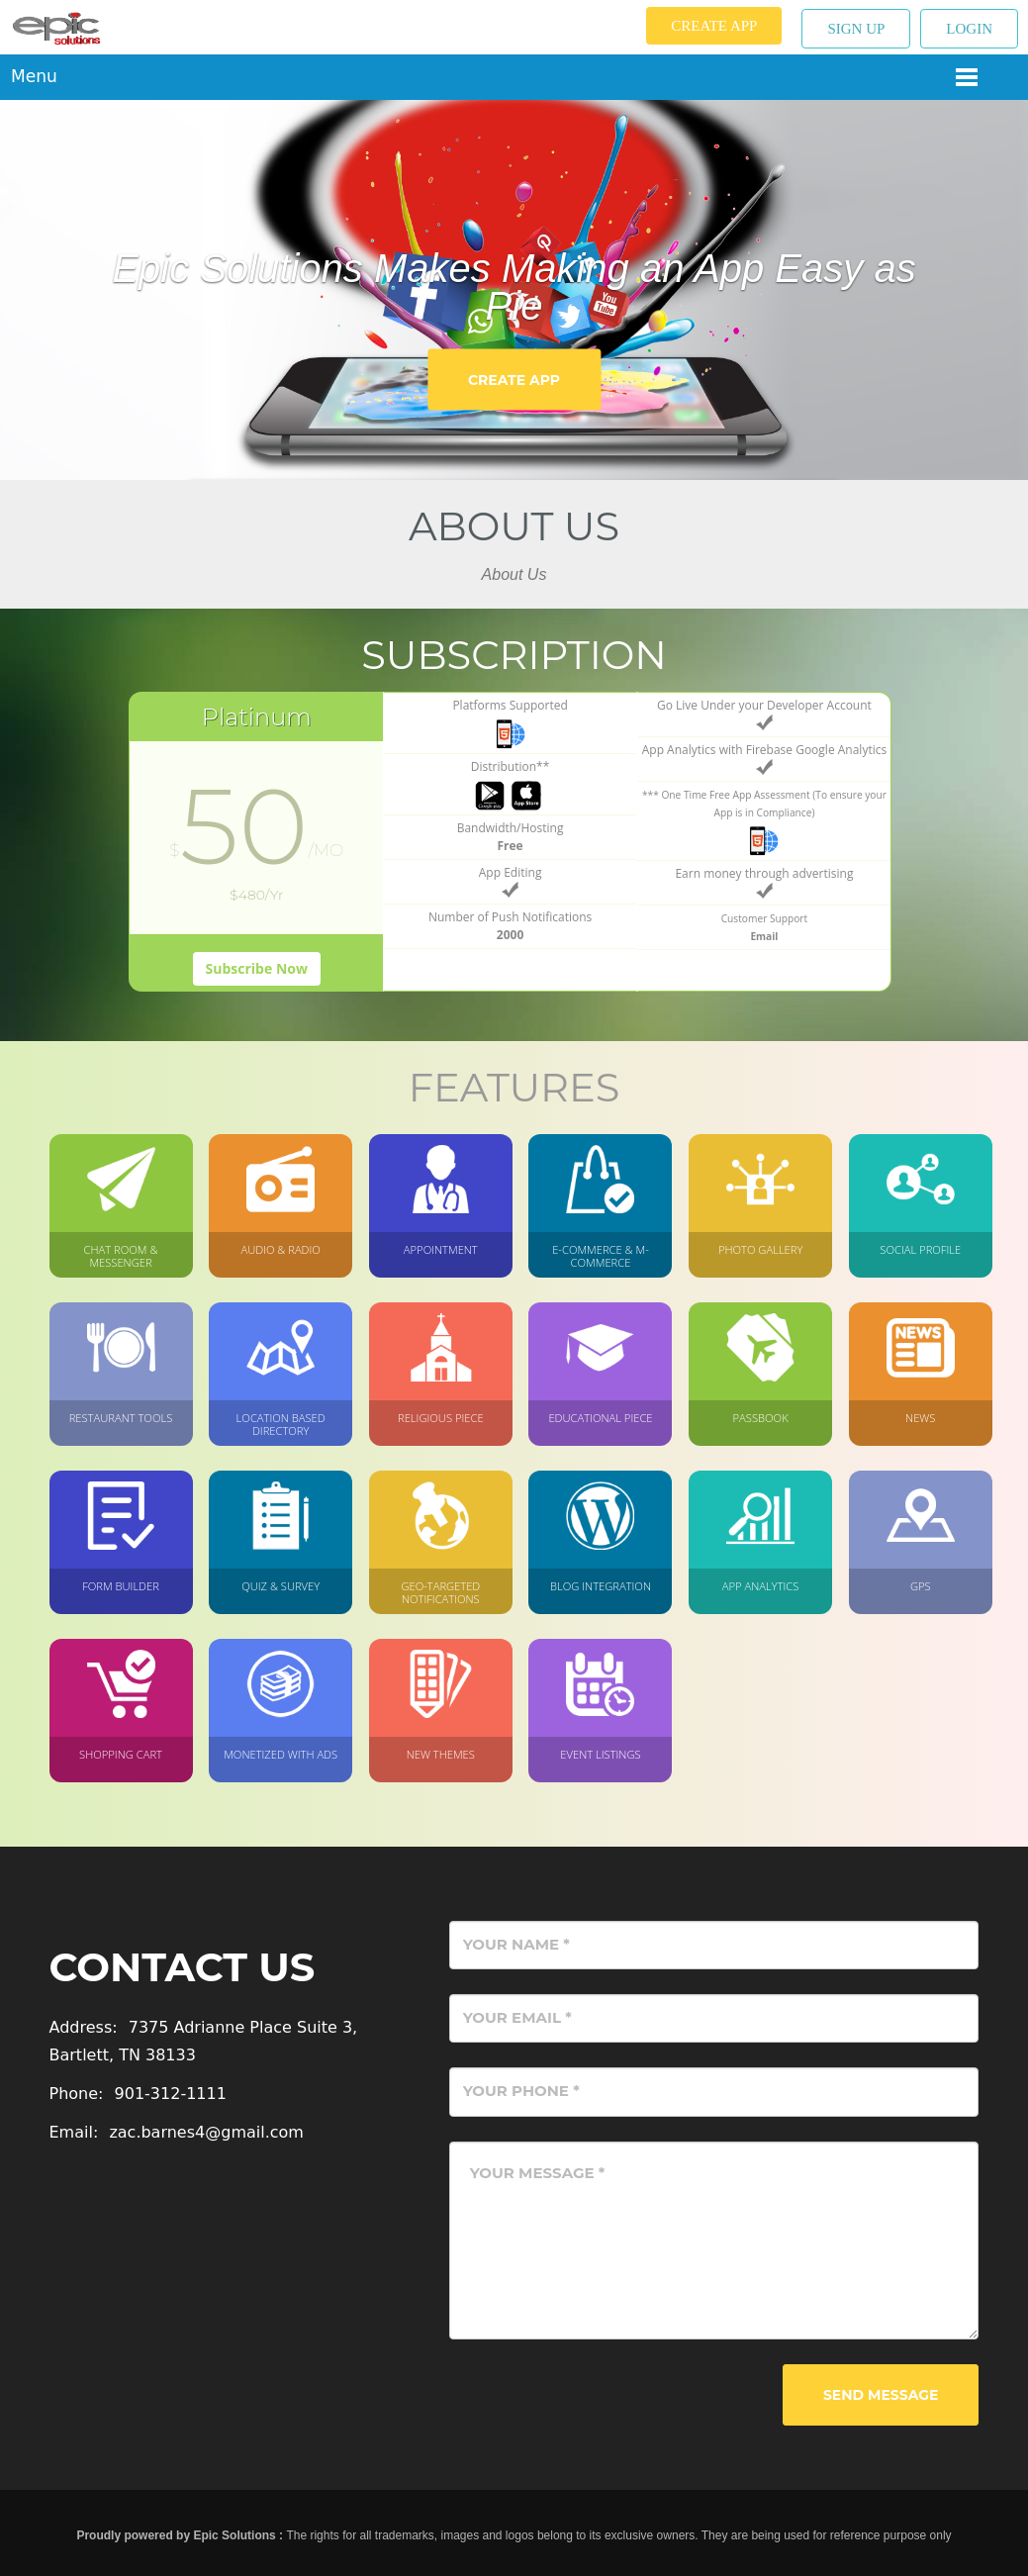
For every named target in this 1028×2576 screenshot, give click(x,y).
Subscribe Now (257, 968)
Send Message (881, 2395)
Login (969, 29)
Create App (714, 26)
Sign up (856, 29)
